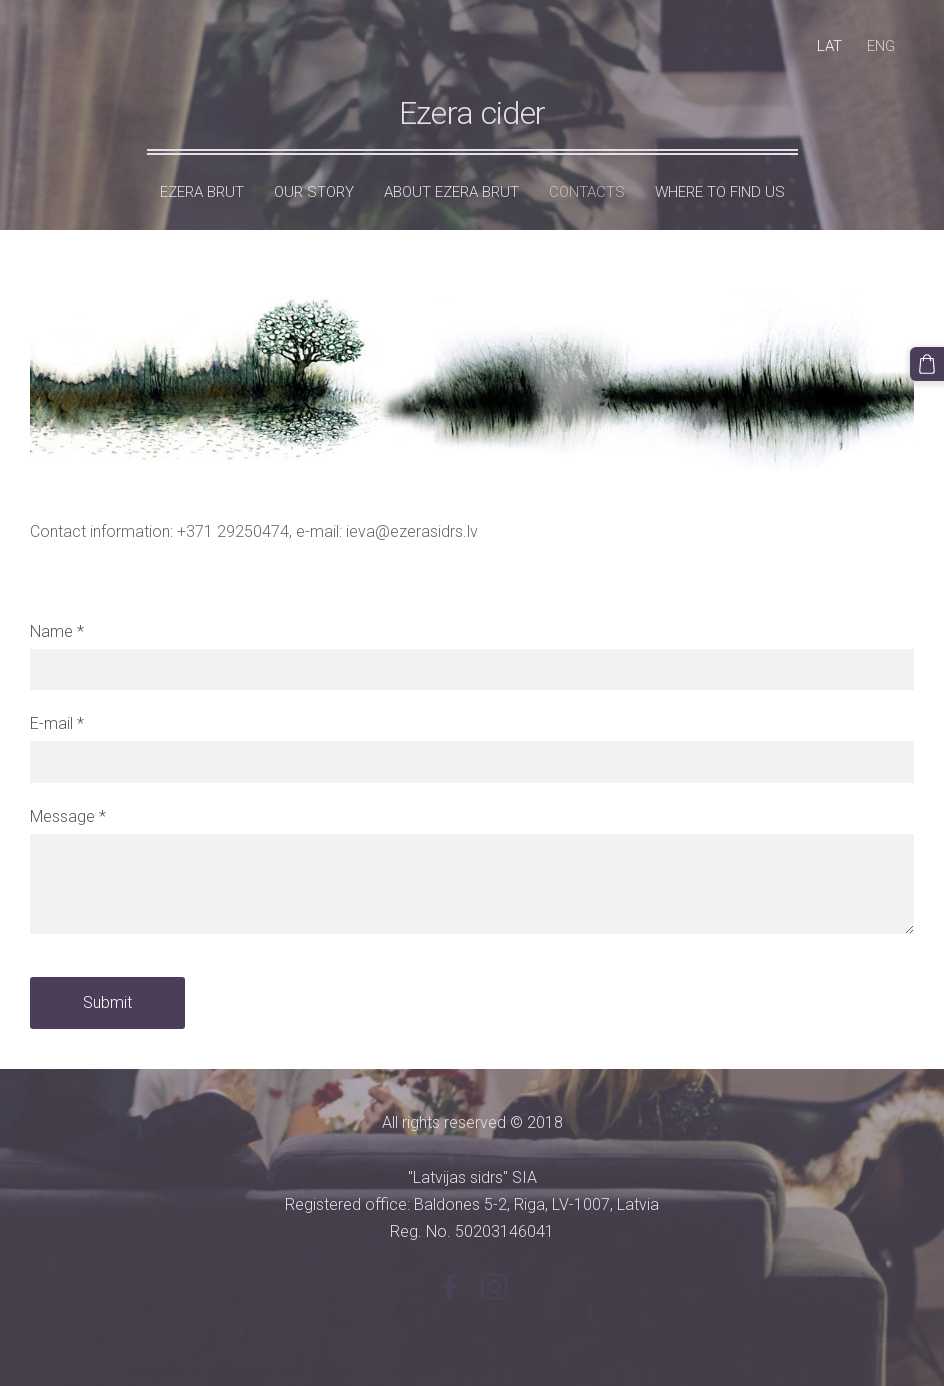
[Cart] (927, 364)
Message (68, 816)
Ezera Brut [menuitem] (202, 192)
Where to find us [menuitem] (720, 192)
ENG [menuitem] (881, 46)
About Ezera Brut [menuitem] (451, 192)
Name (57, 631)
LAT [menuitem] (829, 46)
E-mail (57, 723)
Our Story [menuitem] (314, 192)
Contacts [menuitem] (587, 192)
